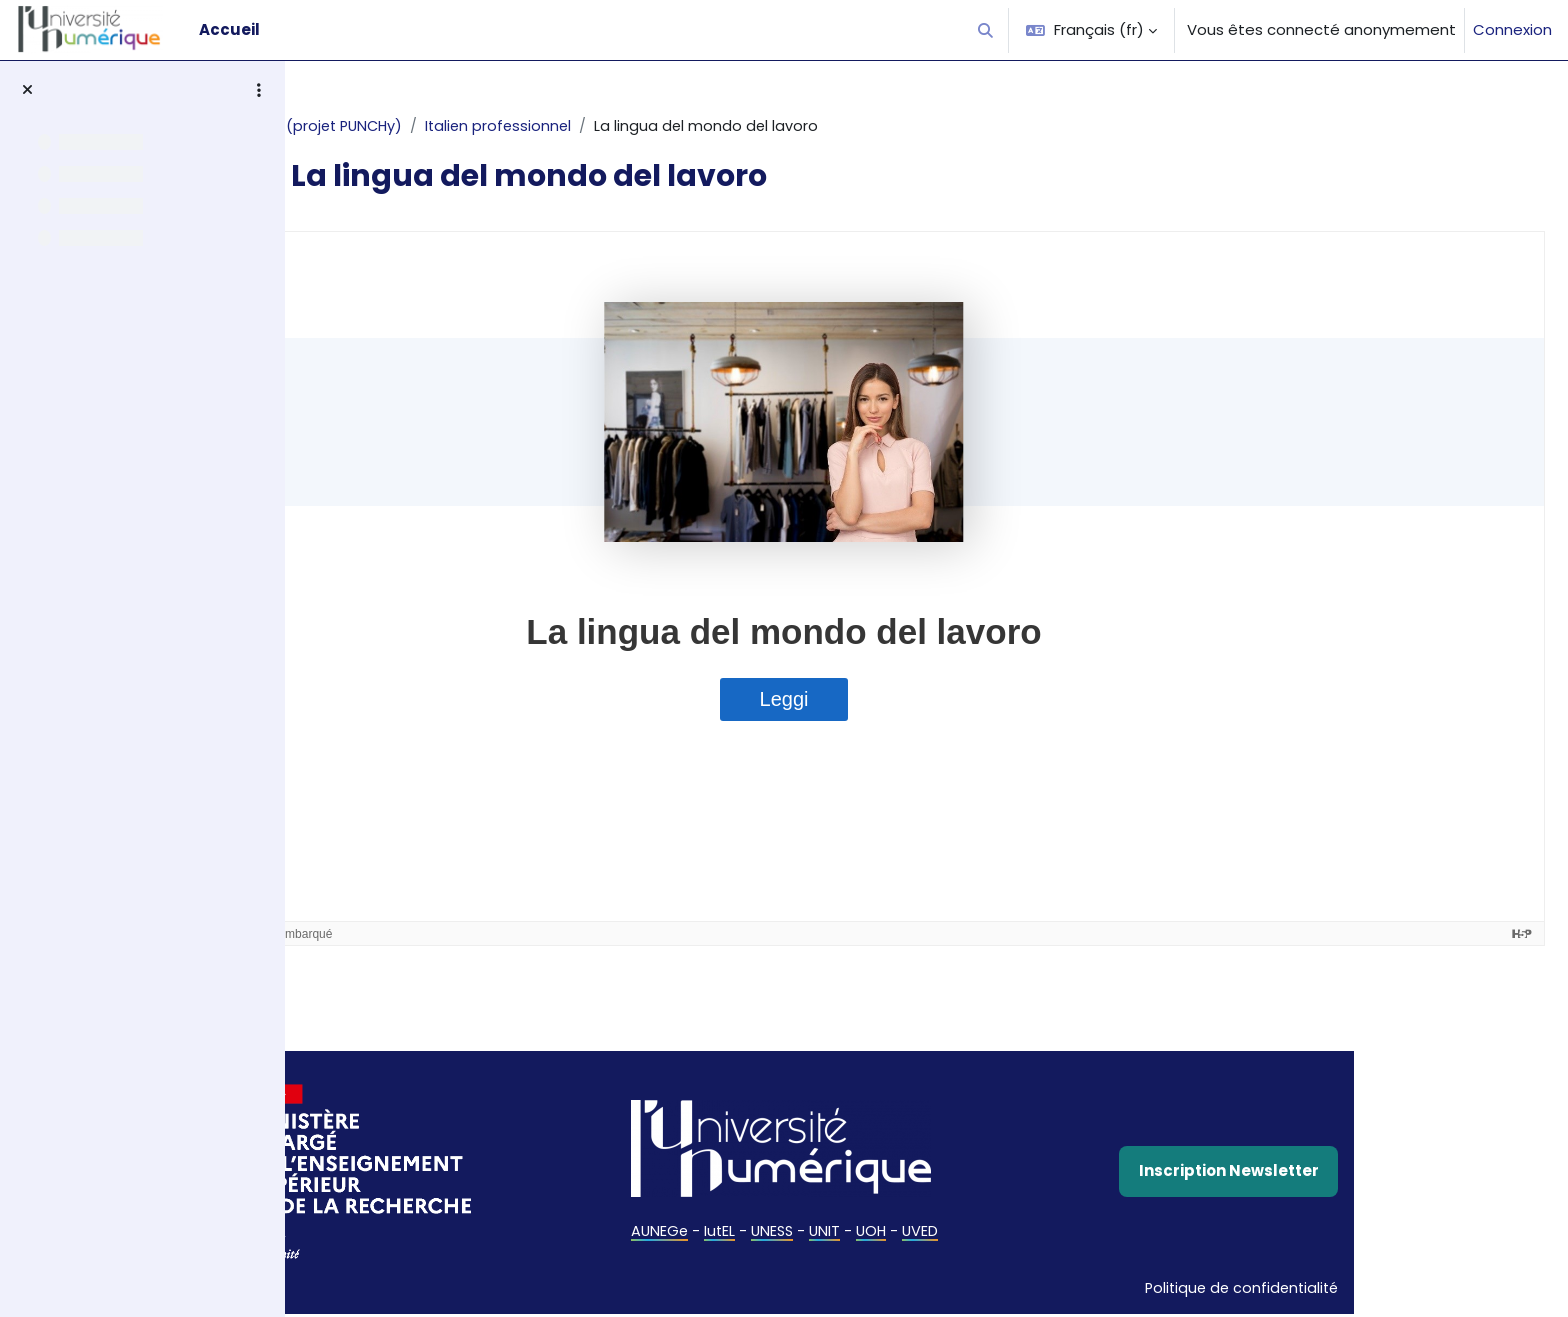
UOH (1000, 1232)
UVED (1050, 1232)
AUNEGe (781, 1232)
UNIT (952, 1232)
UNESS (897, 1232)
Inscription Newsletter (1355, 1172)
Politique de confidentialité (1364, 1290)
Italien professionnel (635, 126)
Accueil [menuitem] (229, 29)
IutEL (843, 1232)
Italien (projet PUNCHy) (451, 126)
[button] (986, 30)
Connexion (1512, 29)
